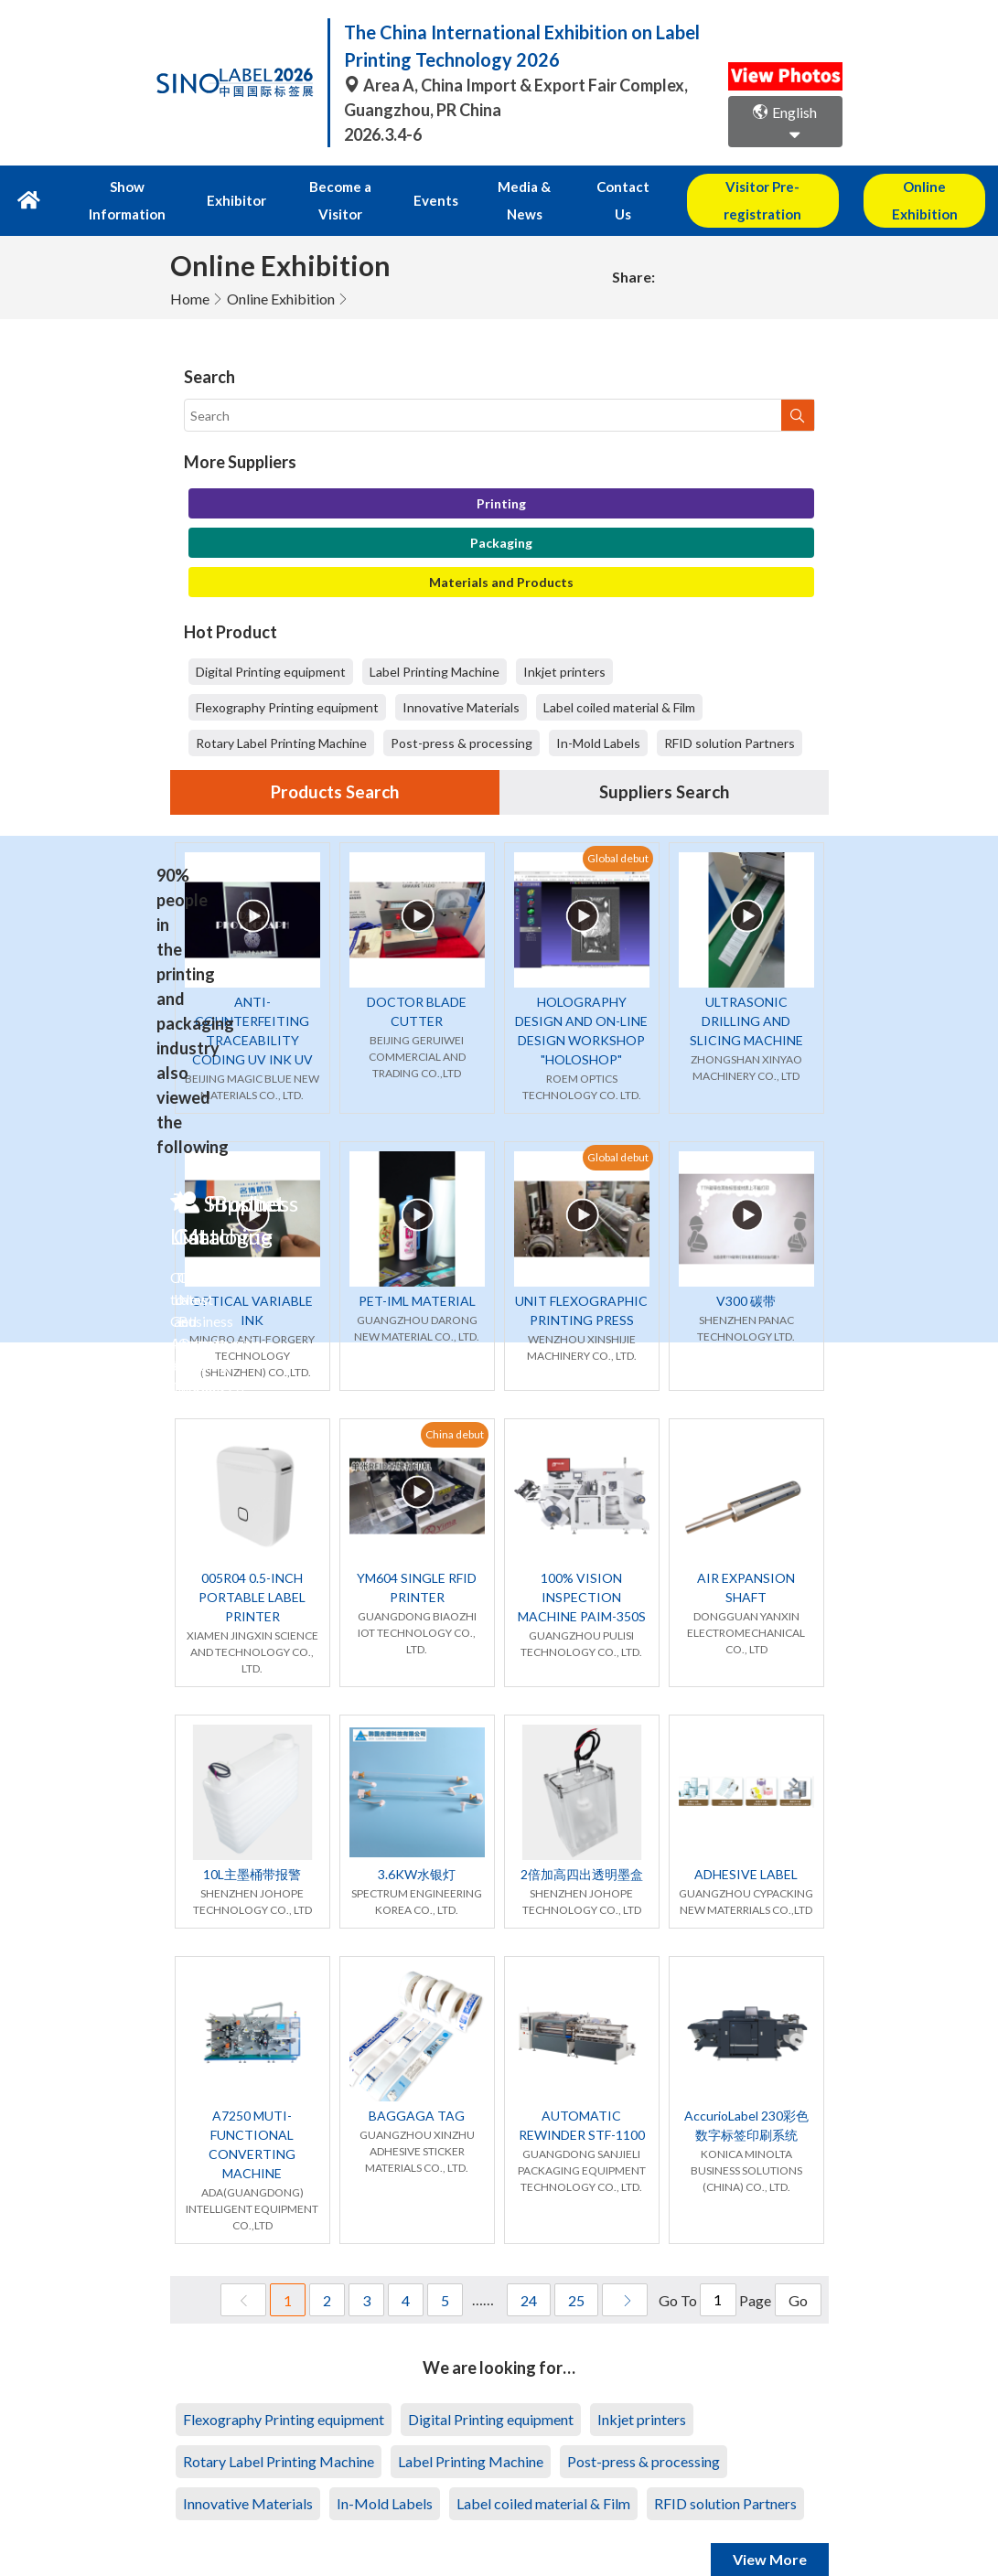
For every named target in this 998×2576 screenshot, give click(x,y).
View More (770, 2531)
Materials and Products (501, 553)
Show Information (132, 186)
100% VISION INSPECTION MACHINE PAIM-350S (582, 1570)
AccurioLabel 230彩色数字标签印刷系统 (746, 2097)
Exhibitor (233, 186)
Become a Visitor (331, 186)
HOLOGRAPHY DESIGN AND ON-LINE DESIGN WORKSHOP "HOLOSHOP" (581, 1003)
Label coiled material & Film (619, 679)
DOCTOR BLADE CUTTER (417, 984)
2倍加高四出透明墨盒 (581, 1847)
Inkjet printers (564, 643)
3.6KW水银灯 (417, 1847)
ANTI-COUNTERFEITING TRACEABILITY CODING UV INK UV (252, 1003)
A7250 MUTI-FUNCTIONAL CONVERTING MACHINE (252, 2117)
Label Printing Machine (434, 643)
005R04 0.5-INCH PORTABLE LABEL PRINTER (252, 1570)
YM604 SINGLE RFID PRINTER (417, 1560)
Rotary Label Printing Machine (281, 714)
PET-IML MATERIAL (417, 1273)
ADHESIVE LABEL (746, 1847)
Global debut (618, 831)
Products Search (334, 764)
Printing (501, 475)
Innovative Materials (461, 679)
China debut (454, 1407)
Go (798, 2273)
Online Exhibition (281, 270)
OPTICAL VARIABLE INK (252, 1283)
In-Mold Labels (598, 714)
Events (422, 186)
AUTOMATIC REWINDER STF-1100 (582, 2097)
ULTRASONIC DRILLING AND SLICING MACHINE (746, 994)
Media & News (504, 186)
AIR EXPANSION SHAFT (746, 1560)
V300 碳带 (746, 1273)
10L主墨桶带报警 (252, 1847)
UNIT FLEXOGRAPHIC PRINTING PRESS (581, 1283)
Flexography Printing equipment (287, 679)
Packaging (501, 514)
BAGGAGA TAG (417, 2088)
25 (576, 2273)
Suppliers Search (664, 764)
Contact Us (599, 186)
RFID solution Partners (729, 714)
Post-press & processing (461, 714)
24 (528, 2273)
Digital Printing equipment (271, 643)
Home (189, 270)
